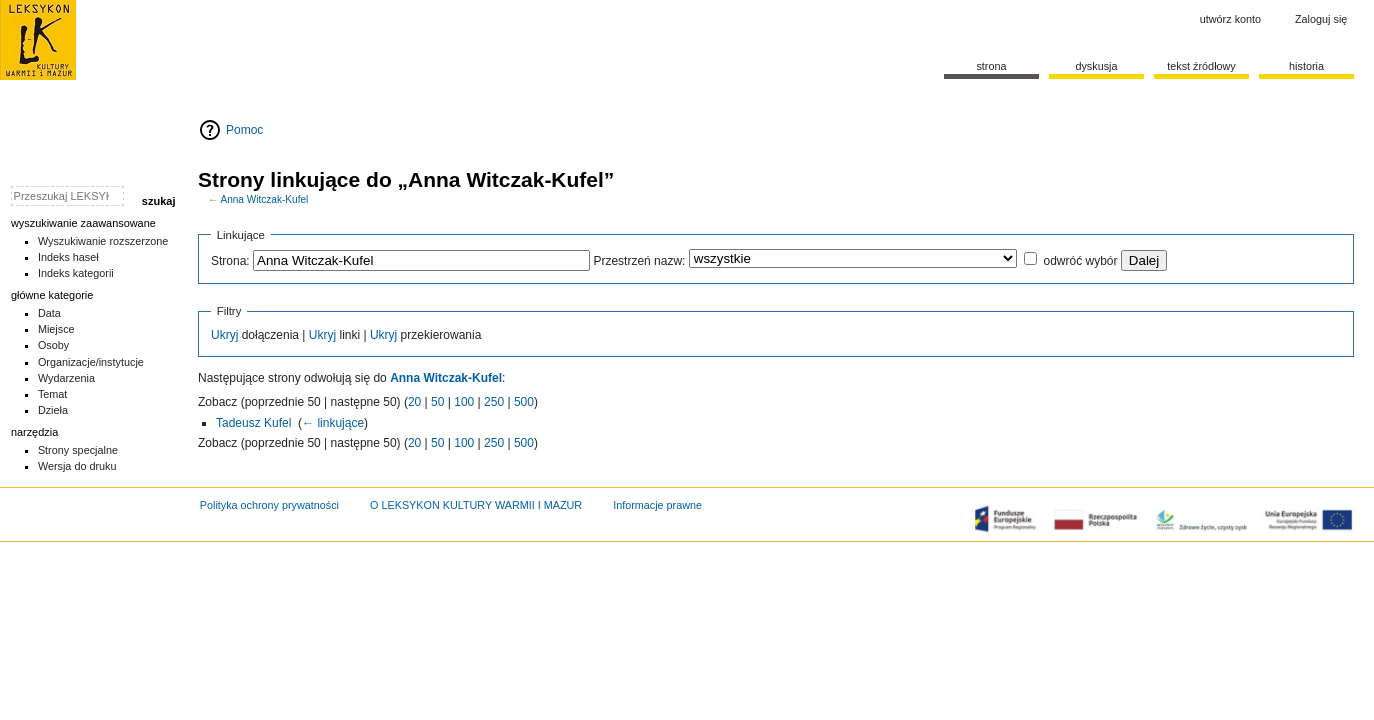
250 (494, 402)
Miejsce (56, 329)
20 (414, 402)
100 (464, 402)
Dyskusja (1096, 66)
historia (1306, 66)
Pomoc (244, 130)
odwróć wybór (1080, 261)
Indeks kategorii (76, 273)
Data (49, 313)
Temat (53, 394)
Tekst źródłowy (1201, 66)
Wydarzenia (66, 378)
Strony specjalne (78, 450)
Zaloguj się (1321, 19)
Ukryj (224, 335)
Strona (991, 66)
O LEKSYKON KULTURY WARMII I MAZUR (476, 505)
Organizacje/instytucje (91, 362)
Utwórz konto (1230, 19)
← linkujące (333, 423)
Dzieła (53, 410)
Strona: (230, 261)
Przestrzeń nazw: (639, 261)
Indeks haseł (68, 257)
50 (437, 402)
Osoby (53, 345)
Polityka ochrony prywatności (269, 505)
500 (524, 402)
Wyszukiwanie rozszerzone (103, 241)
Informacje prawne (657, 505)
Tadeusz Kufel (253, 423)
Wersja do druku (77, 466)
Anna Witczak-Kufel (264, 199)
